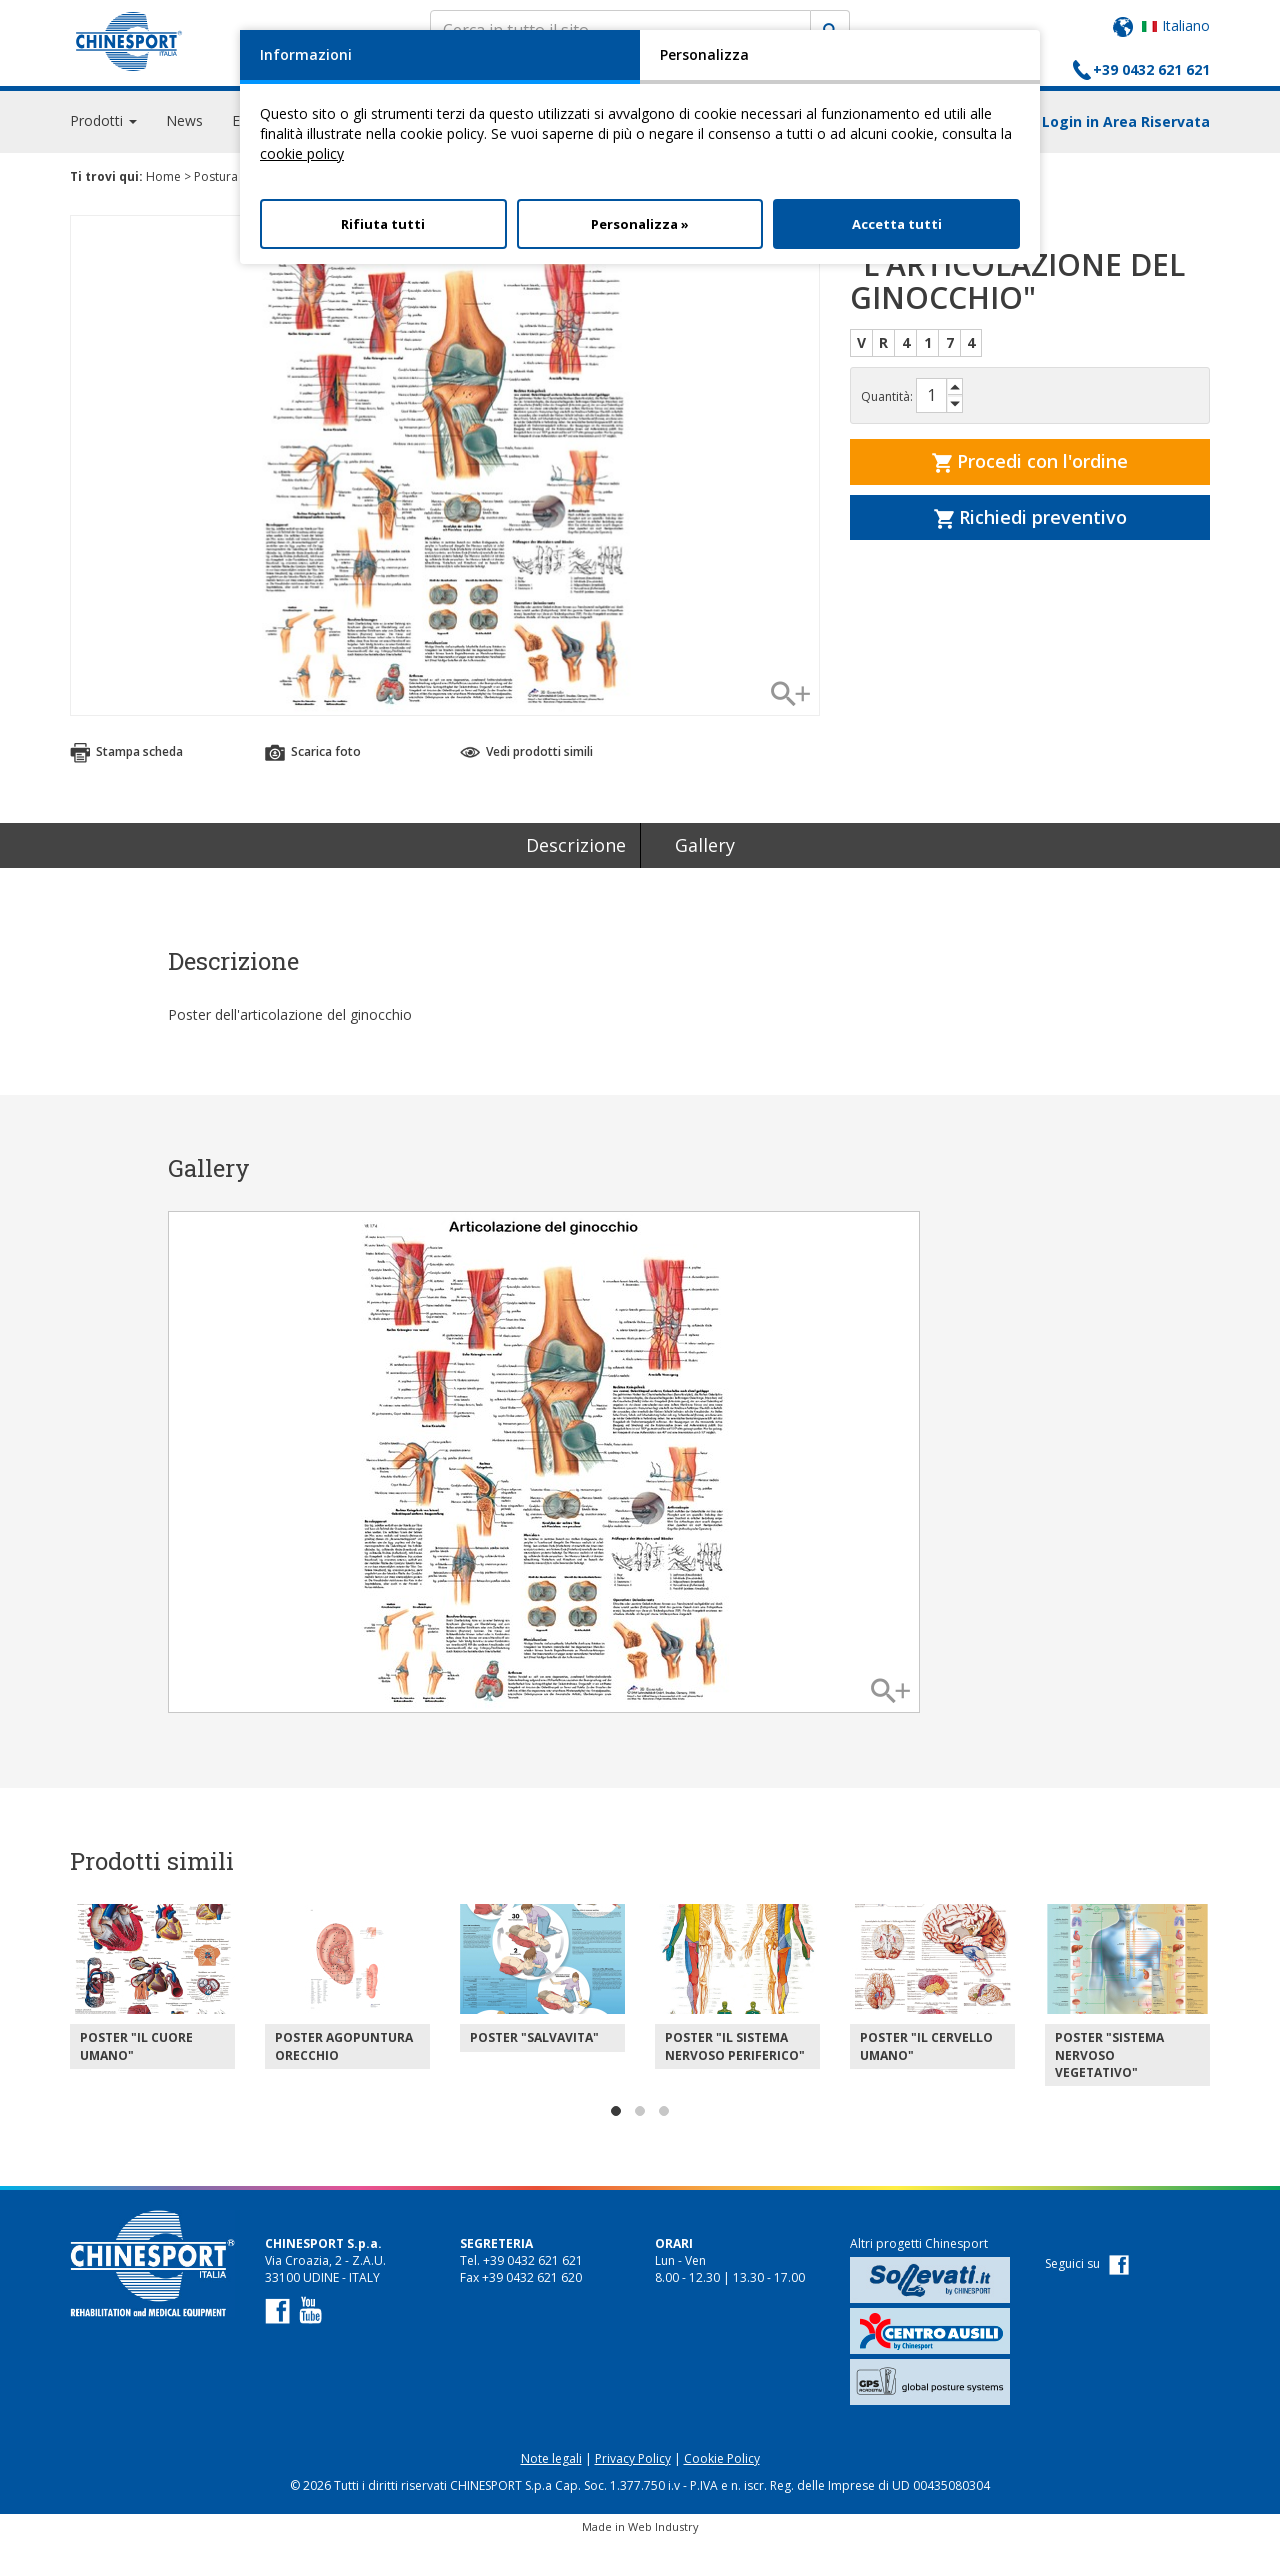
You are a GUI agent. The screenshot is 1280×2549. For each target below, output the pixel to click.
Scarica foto (313, 760)
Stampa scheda (126, 760)
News (184, 129)
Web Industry (663, 2535)
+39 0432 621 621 (1151, 69)
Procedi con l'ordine (1030, 470)
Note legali (551, 2467)
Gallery (705, 854)
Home (163, 185)
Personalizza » (640, 224)
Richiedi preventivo (1030, 526)
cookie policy (302, 153)
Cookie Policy (722, 2467)
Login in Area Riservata (1126, 130)
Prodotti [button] (103, 129)
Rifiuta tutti (383, 224)
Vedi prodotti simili (526, 760)
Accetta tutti (897, 224)
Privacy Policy (633, 2467)
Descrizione (576, 854)
